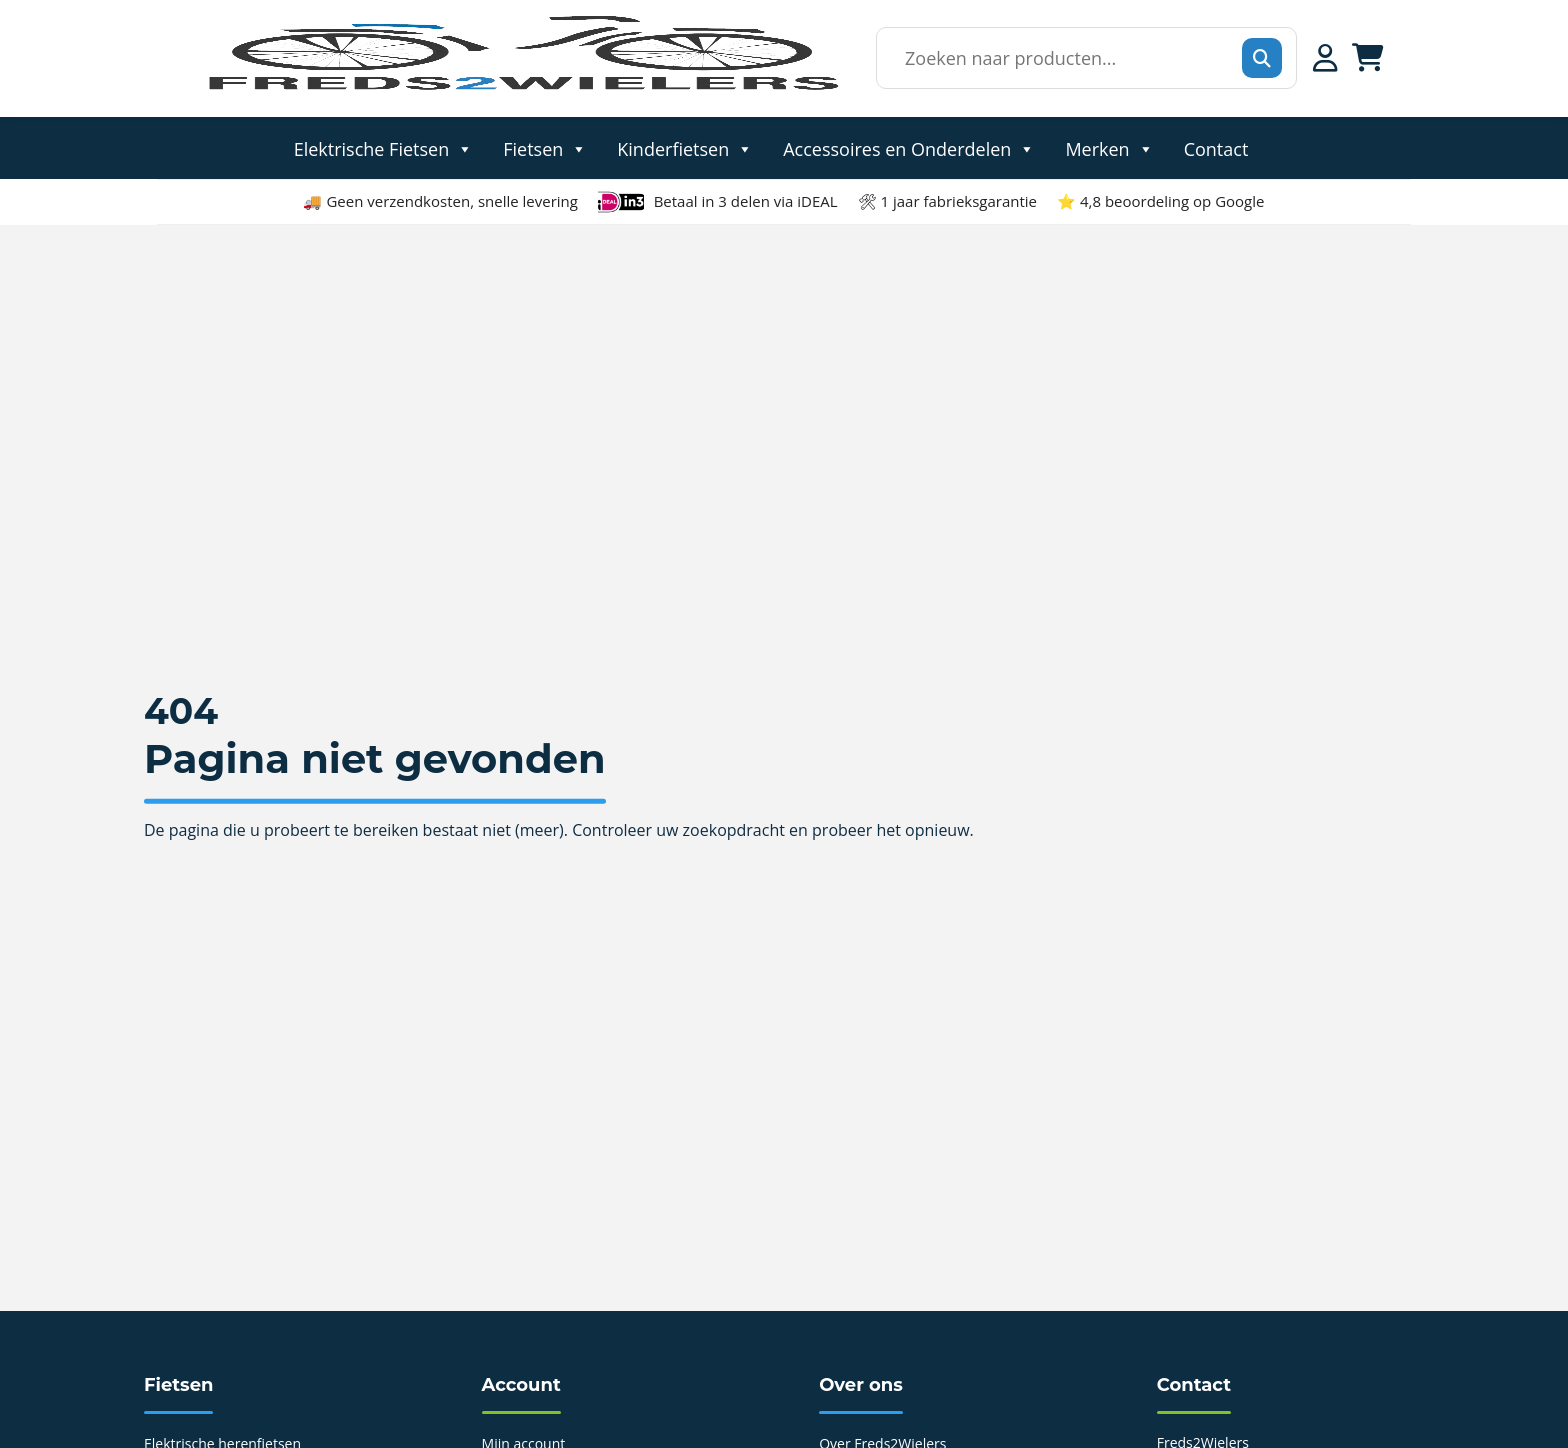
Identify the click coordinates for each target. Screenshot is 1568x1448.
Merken (1109, 148)
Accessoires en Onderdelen (909, 148)
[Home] (522, 89)
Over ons (861, 1385)
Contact (1216, 148)
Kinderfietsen (685, 148)
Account (521, 1385)
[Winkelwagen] (1368, 58)
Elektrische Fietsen (384, 148)
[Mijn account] (1325, 58)
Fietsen (545, 148)
